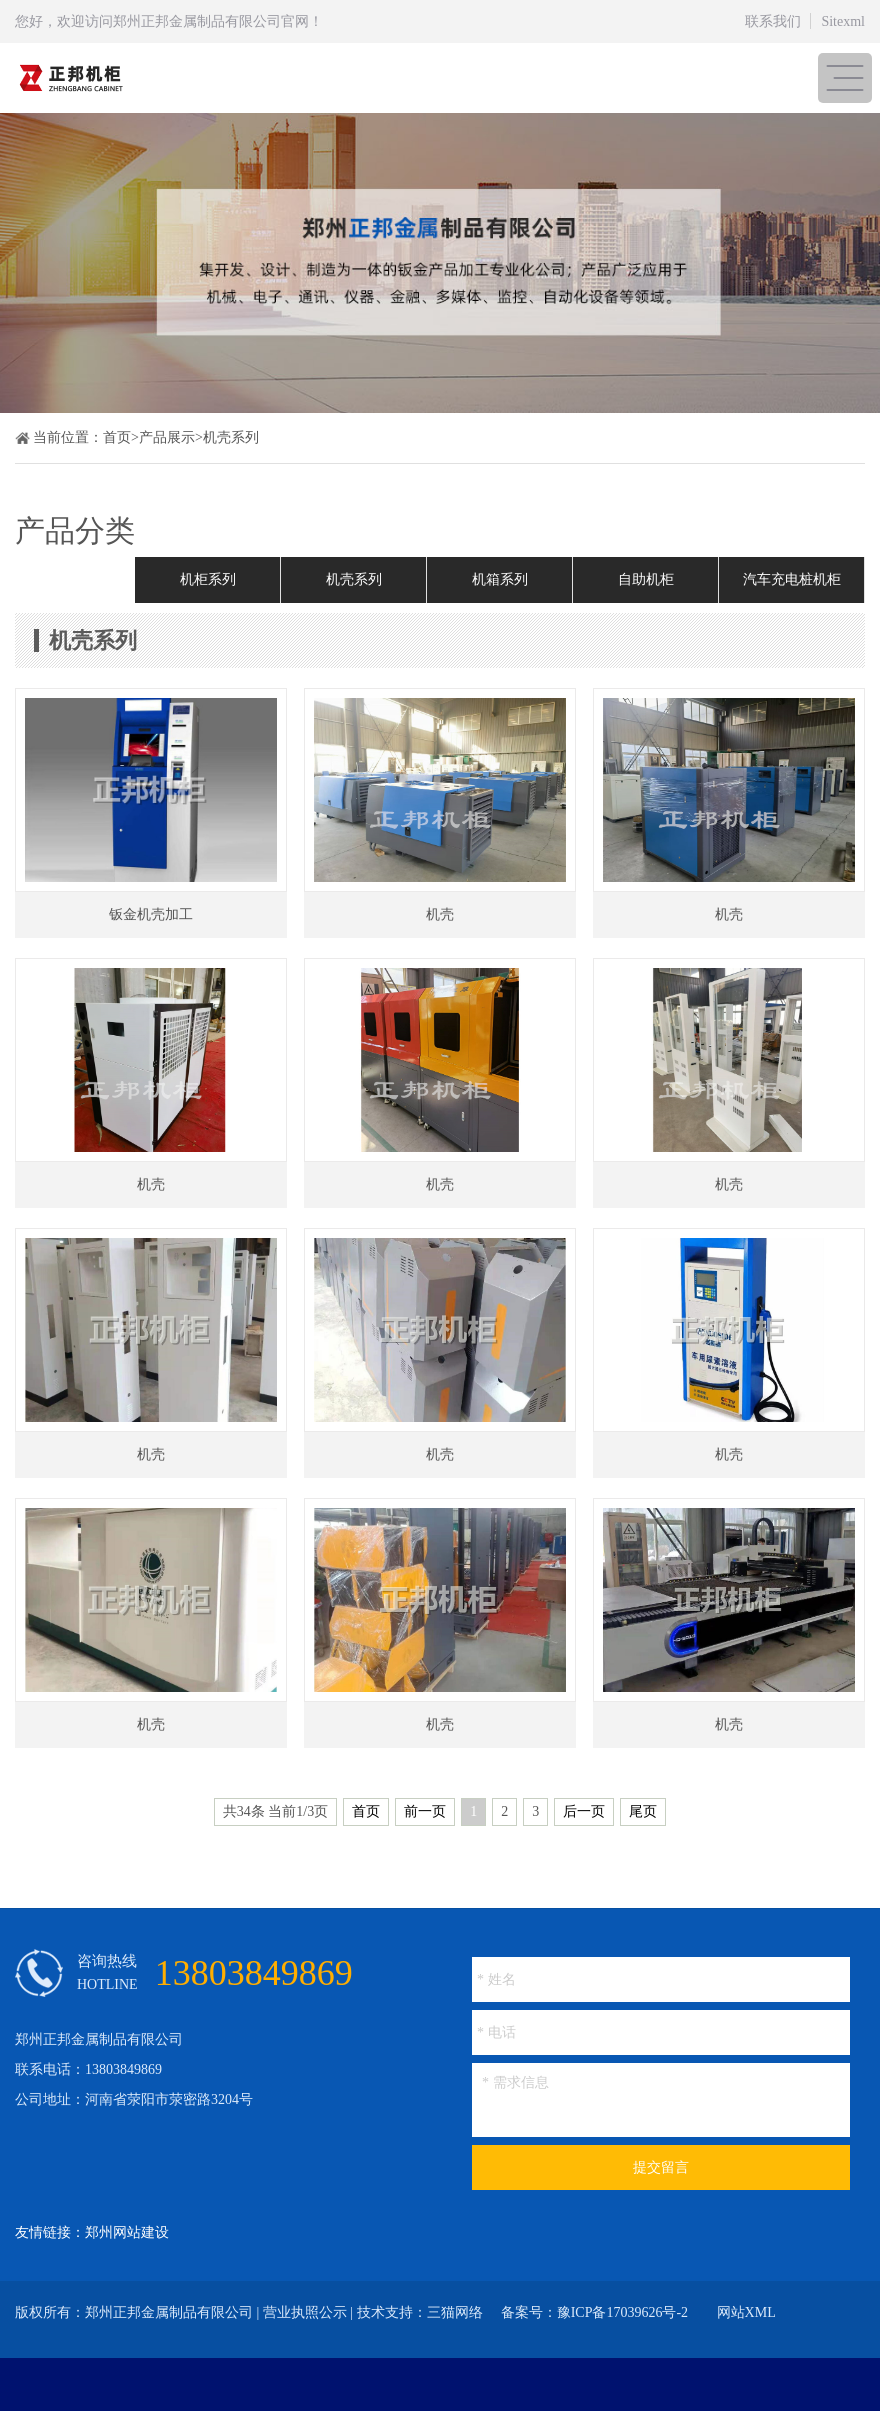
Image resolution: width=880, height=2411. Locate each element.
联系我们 (773, 21)
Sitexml (843, 21)
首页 (117, 437)
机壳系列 (231, 437)
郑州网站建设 (127, 2232)
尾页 (643, 1811)
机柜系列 (208, 579)
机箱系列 (500, 579)
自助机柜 (646, 579)
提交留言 (661, 2167)
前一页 (425, 1811)
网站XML (746, 2312)
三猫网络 (455, 2312)
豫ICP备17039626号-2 (622, 2312)
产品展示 (167, 437)
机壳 (440, 914)
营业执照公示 (305, 2312)
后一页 (584, 1811)
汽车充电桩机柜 (792, 579)
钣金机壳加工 (151, 914)
